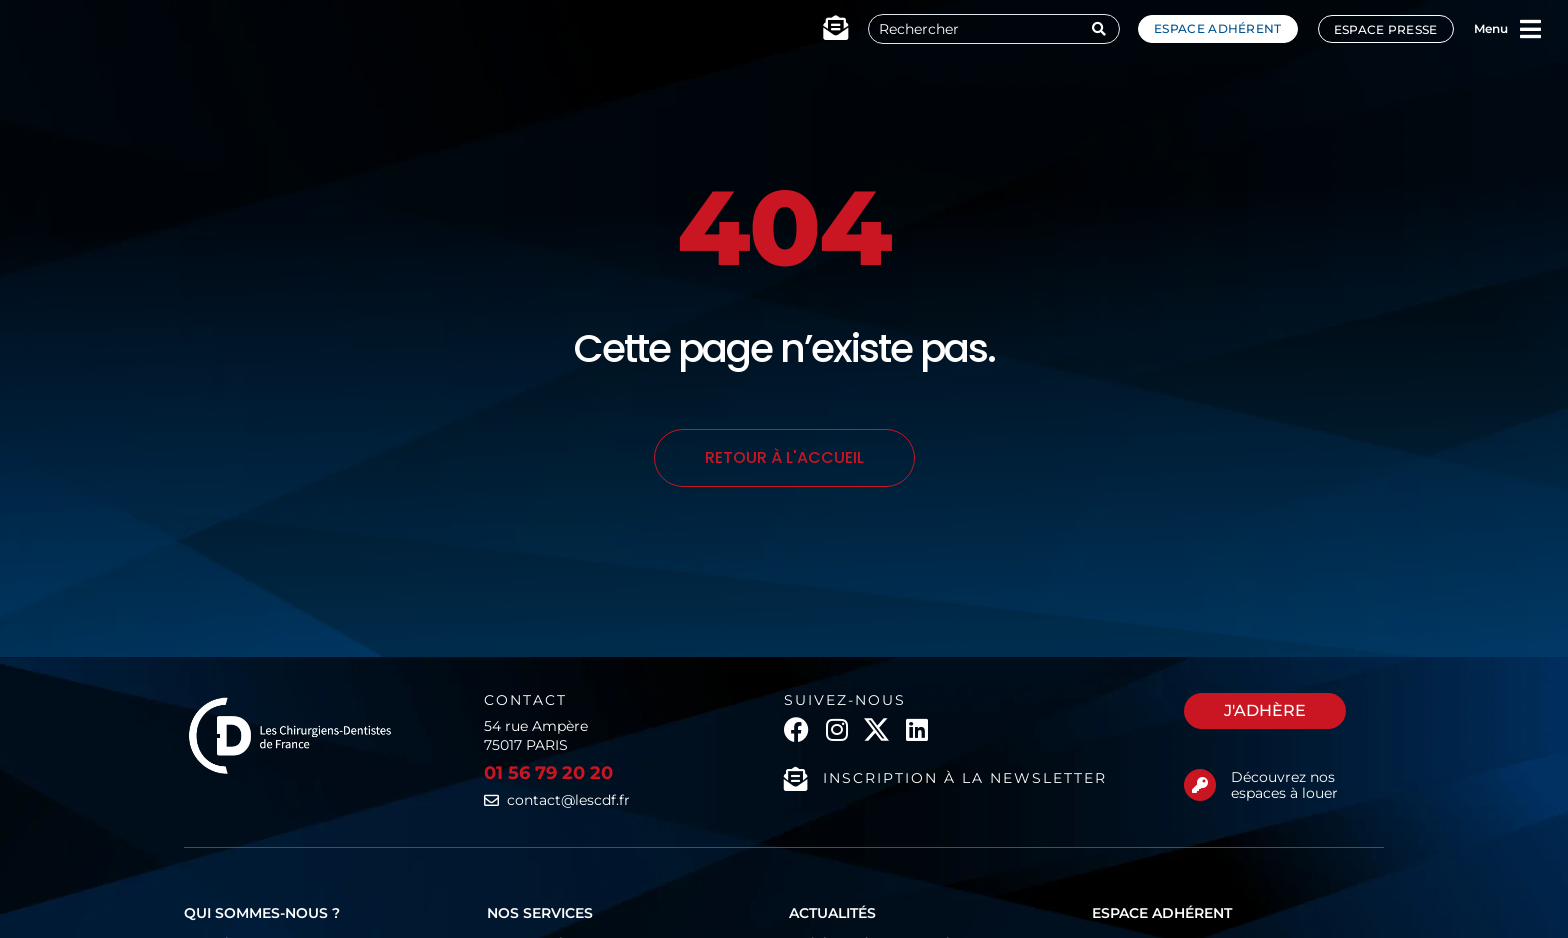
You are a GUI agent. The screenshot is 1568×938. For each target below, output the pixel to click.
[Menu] (1531, 29)
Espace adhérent (1218, 28)
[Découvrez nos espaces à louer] (1200, 785)
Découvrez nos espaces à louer (1284, 785)
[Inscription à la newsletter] (796, 779)
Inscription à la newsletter (965, 778)
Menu (1491, 28)
